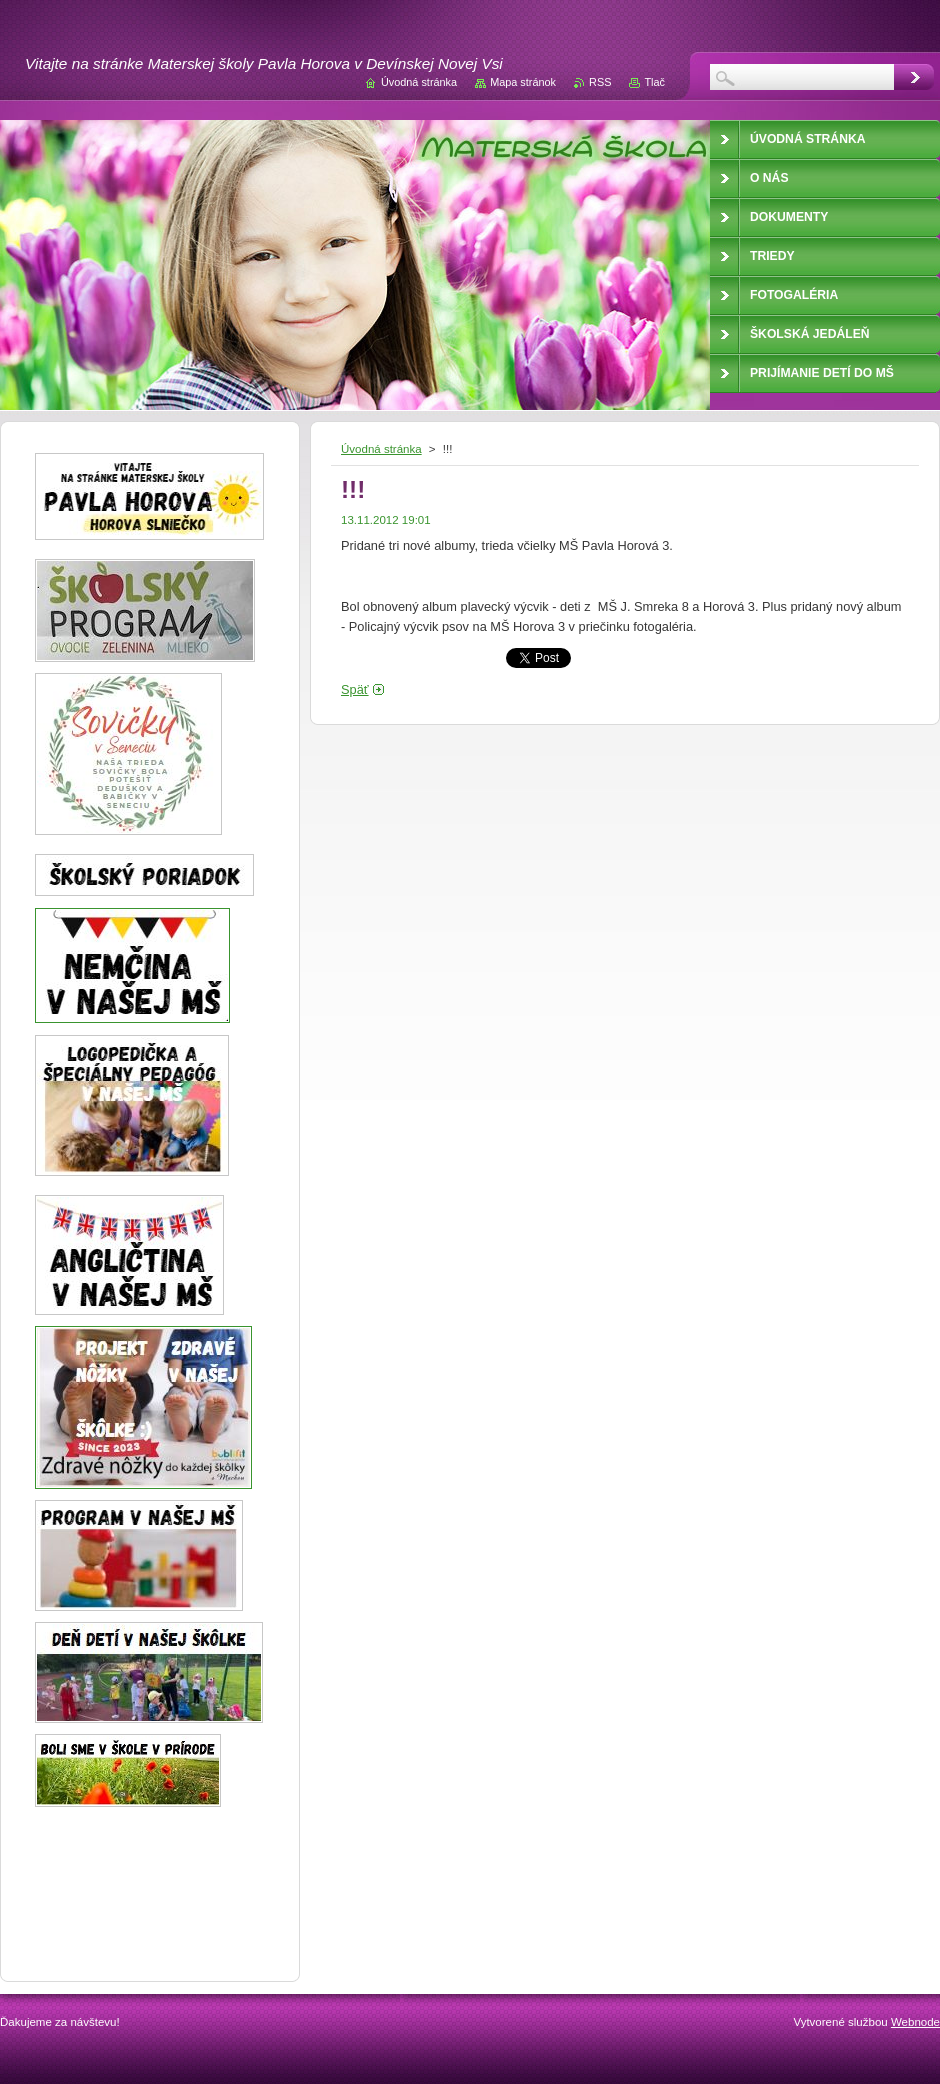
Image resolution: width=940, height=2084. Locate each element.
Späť (355, 689)
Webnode (915, 2022)
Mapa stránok (523, 82)
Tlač (654, 82)
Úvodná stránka (381, 449)
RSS (600, 82)
